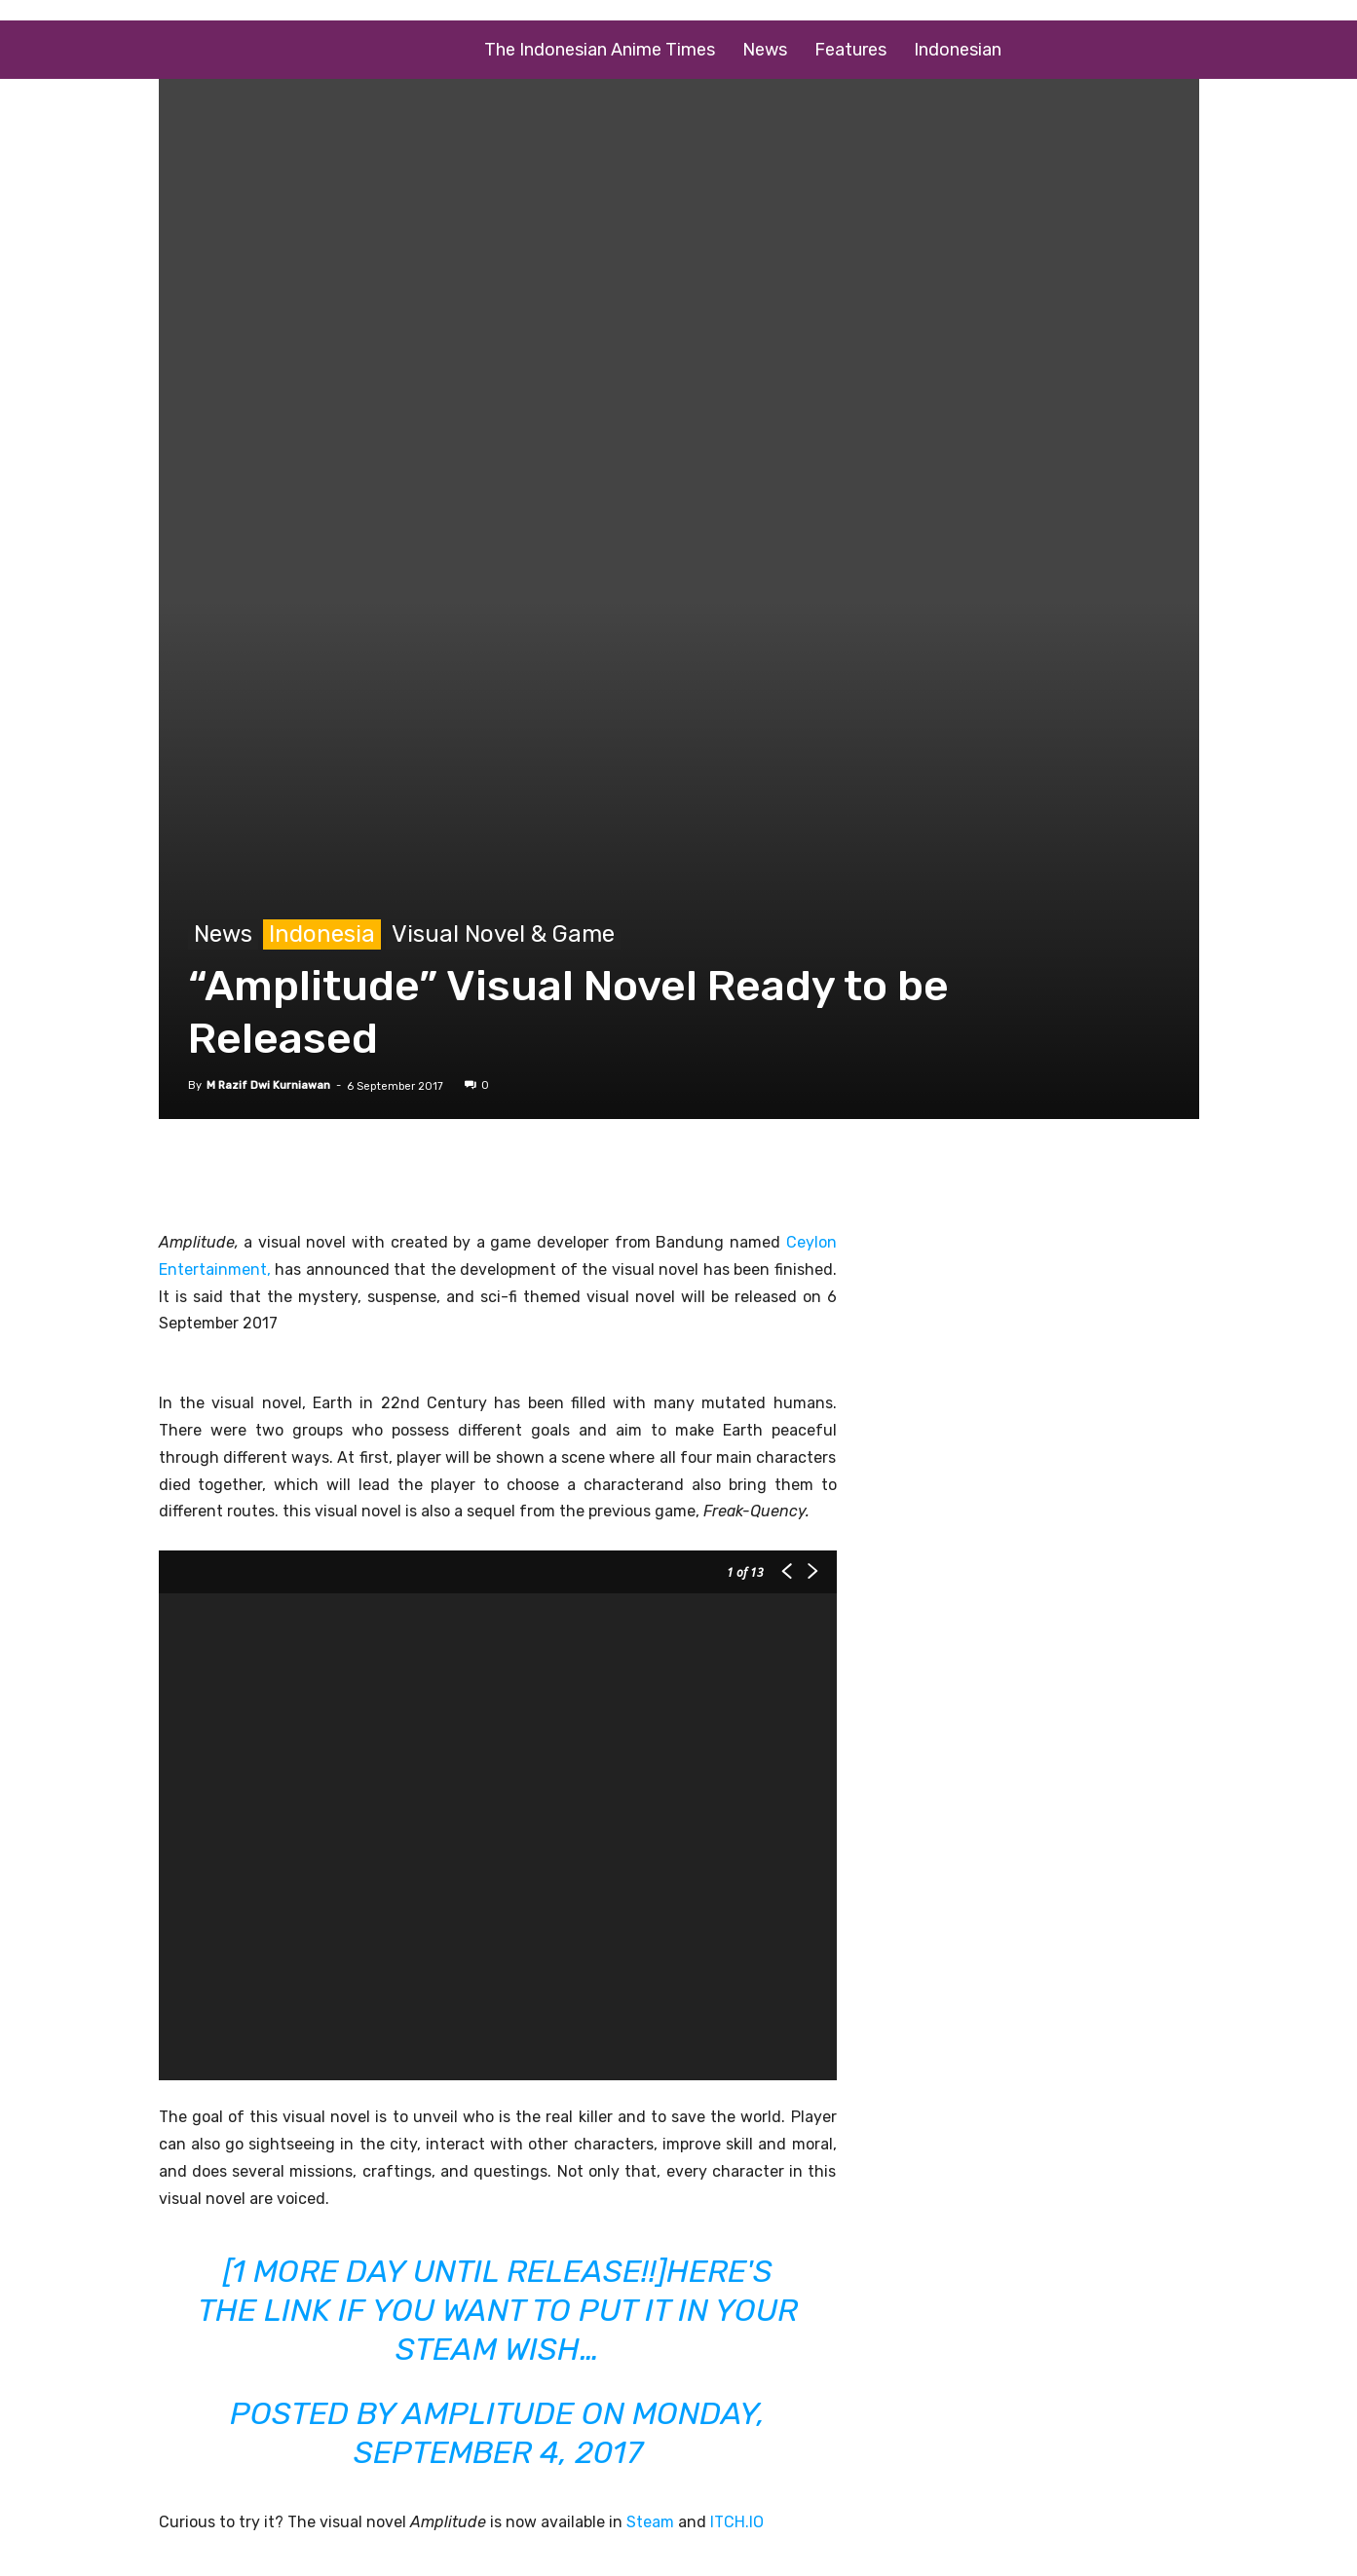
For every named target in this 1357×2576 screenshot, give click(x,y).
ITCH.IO (737, 2522)
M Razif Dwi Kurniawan (268, 1085)
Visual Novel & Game (503, 934)
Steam (650, 2522)
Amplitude (488, 2413)
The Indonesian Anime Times (599, 49)
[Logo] (315, 50)
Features (850, 49)
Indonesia (322, 934)
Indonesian (957, 49)
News (764, 49)
